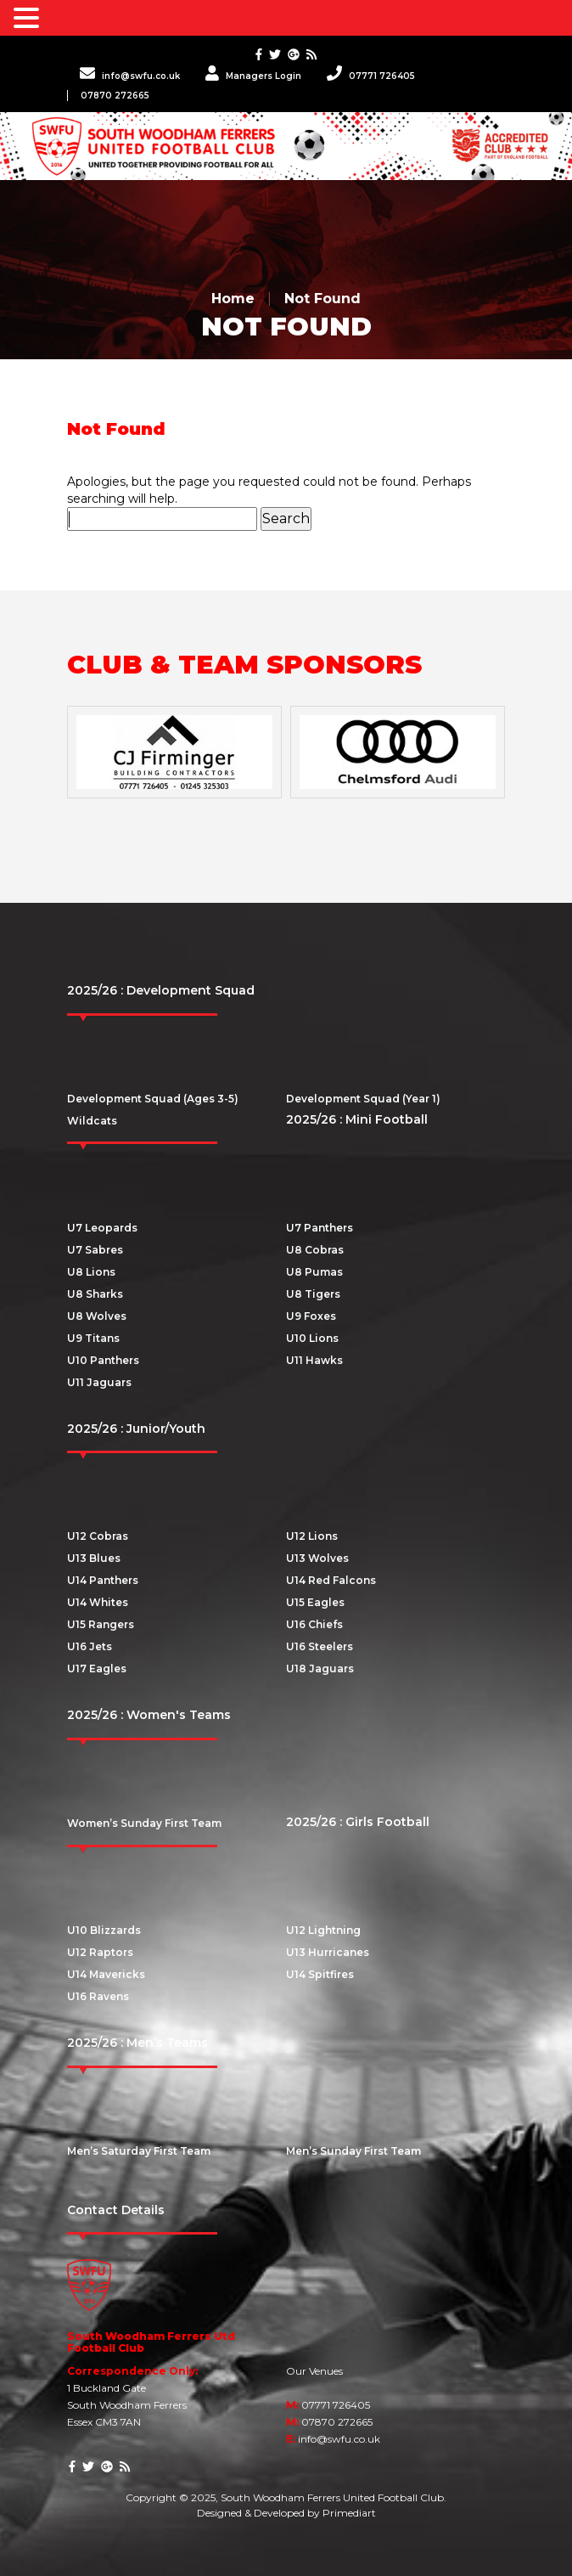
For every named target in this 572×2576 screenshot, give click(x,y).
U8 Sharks (95, 1294)
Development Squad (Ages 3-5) (152, 1098)
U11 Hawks (314, 1360)
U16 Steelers (319, 1646)
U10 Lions (312, 1338)
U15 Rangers (100, 1624)
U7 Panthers (319, 1227)
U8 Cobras (315, 1249)
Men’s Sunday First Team (353, 2151)
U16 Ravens (98, 1996)
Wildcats (92, 1120)
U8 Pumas (314, 1271)
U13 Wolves (317, 1558)
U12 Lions (312, 1536)
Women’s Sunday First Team (144, 1823)
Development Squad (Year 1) (363, 1098)
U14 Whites (97, 1602)
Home (233, 298)
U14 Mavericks (106, 1974)
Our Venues (314, 2371)
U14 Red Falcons (331, 1580)
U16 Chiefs (314, 1624)
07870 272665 (115, 95)
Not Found (322, 298)
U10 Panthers (103, 1360)
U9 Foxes (311, 1316)
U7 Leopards (102, 1227)
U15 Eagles (315, 1602)
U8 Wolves (96, 1316)
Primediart (349, 2512)
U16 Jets (89, 1646)
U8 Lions (91, 1271)
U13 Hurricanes (327, 1952)
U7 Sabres (95, 1249)
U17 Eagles (96, 1668)
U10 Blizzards (104, 1930)
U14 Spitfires (320, 1974)
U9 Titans (93, 1338)
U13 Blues (94, 1558)
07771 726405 (371, 76)
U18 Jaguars (320, 1668)
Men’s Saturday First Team (138, 2151)
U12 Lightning (323, 1930)
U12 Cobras (97, 1536)
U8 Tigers (313, 1294)
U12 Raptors (100, 1952)
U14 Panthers (102, 1580)
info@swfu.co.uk (130, 76)
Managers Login (253, 76)
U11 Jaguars (99, 1382)
